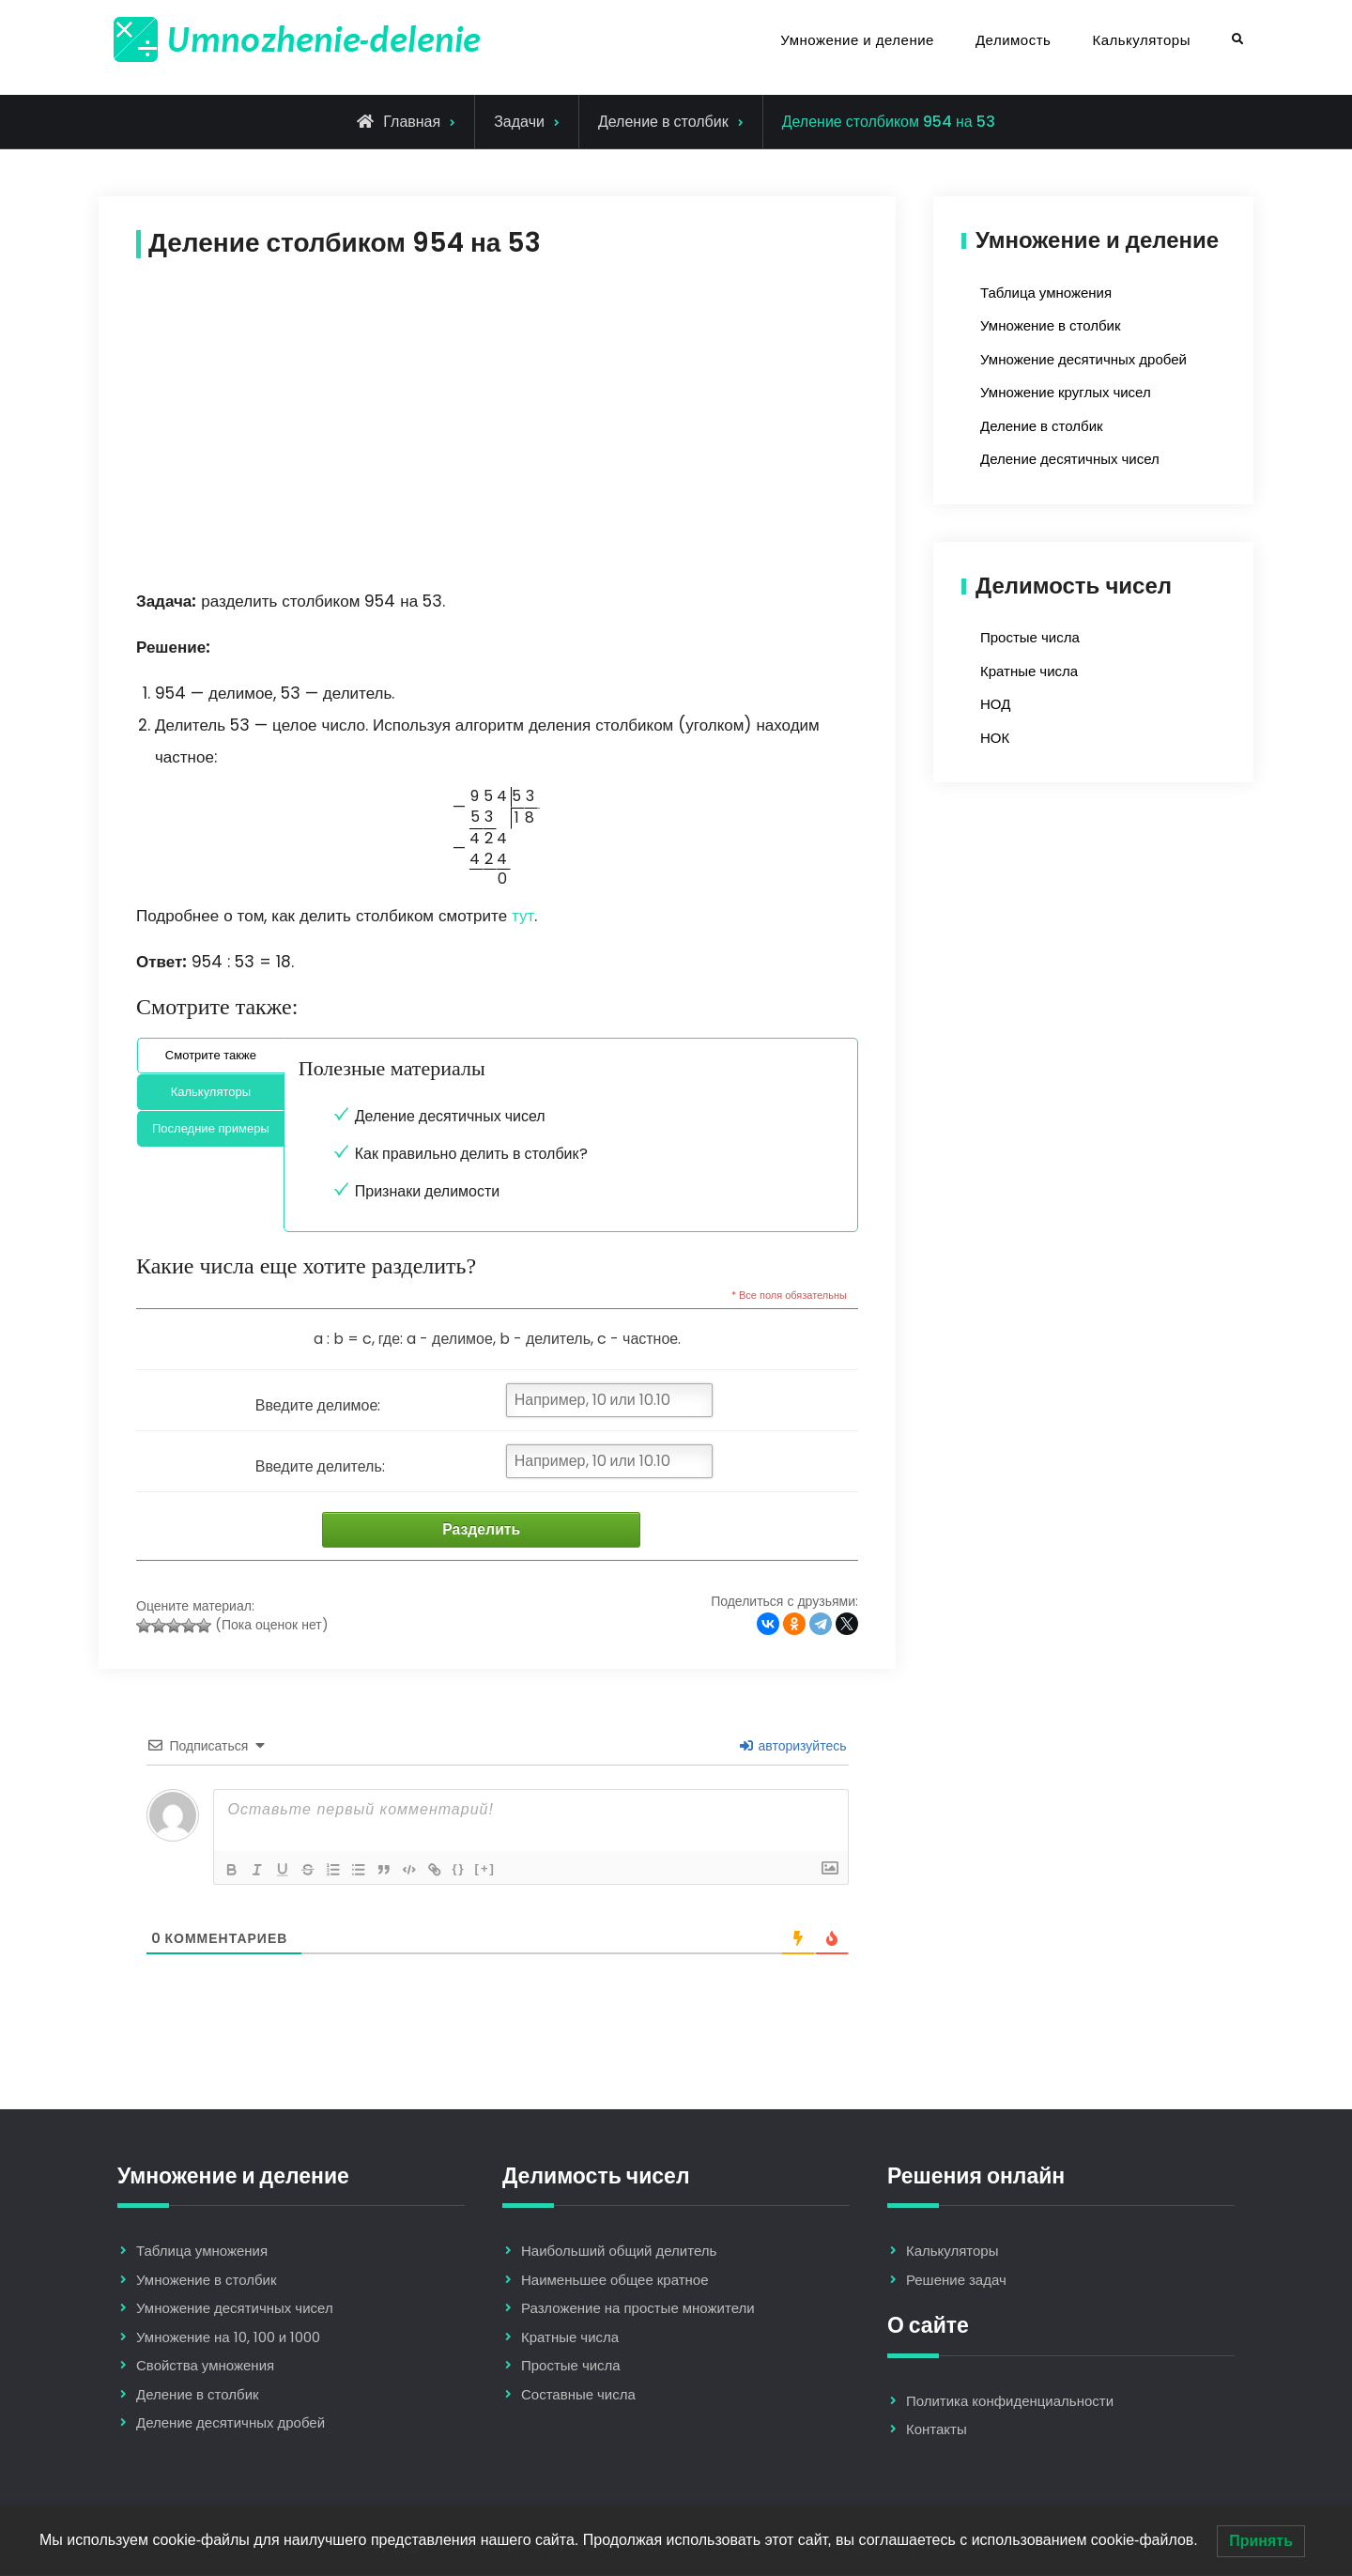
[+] (493, 1869)
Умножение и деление (857, 40)
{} (466, 1869)
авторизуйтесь (793, 1746)
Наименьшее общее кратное (615, 2281)
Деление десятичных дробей (230, 2424)
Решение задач (956, 2281)
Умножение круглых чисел (1065, 392)
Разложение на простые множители (638, 2310)
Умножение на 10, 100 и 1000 (228, 2338)
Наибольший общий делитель (618, 2252)
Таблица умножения (1046, 292)
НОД (995, 704)
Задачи (519, 121)
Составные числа (578, 2395)
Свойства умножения (205, 2367)
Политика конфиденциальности (1010, 2402)
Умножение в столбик (1050, 325)
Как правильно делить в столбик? (471, 1154)
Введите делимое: (318, 1405)
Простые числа (1030, 637)
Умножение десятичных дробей (1083, 359)
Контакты (936, 2430)
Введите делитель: (320, 1466)
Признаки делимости (427, 1191)
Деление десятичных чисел (450, 1116)
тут (523, 915)
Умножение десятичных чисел (234, 2310)
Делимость (1013, 40)
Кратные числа (1029, 671)
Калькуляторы (1141, 40)
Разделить (477, 1530)
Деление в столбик (663, 121)
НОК (994, 738)
